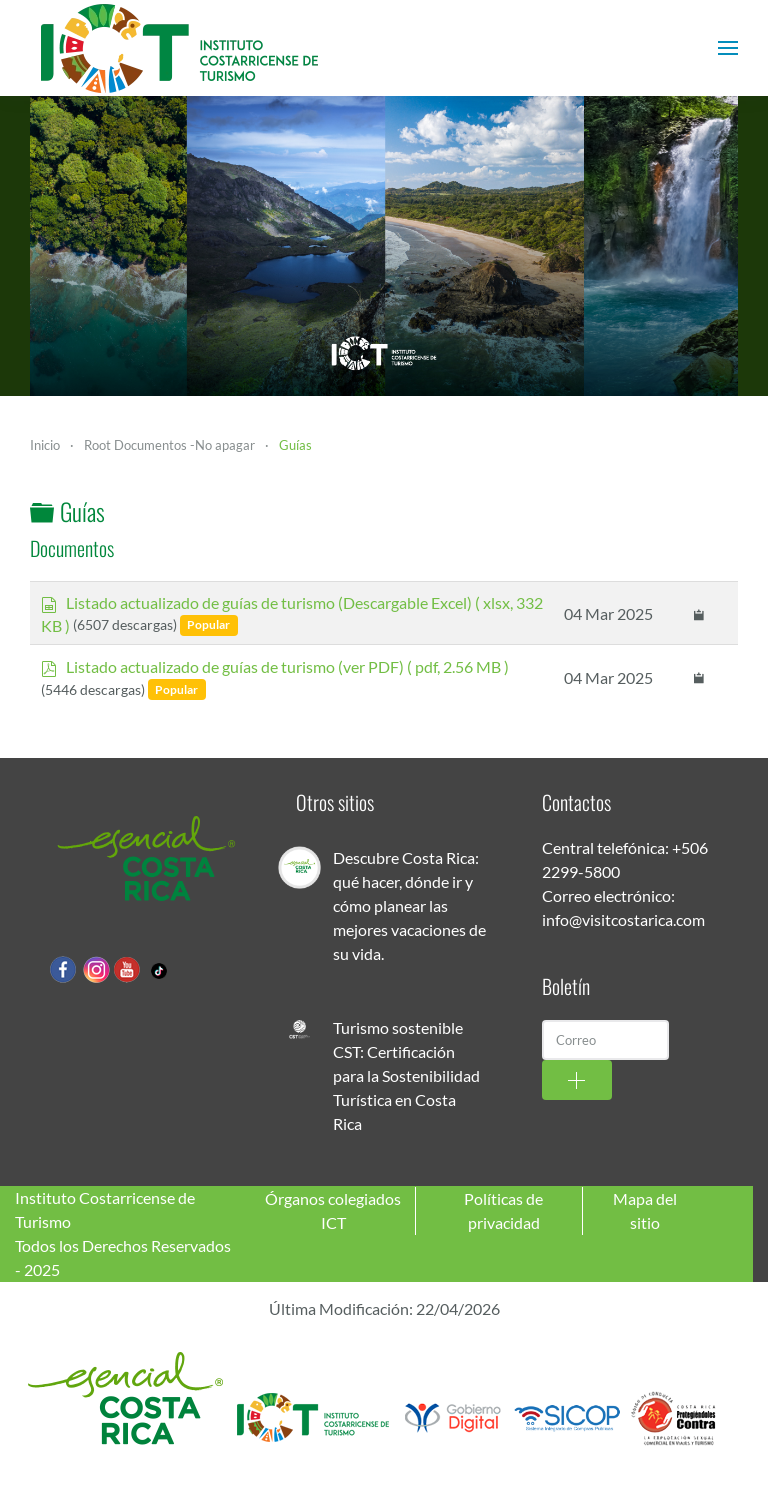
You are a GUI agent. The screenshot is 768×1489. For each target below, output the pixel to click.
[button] (728, 48)
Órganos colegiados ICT (333, 1210)
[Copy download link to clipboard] (699, 613)
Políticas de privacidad (503, 1210)
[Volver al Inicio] (180, 48)
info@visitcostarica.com (623, 919)
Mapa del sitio (645, 1210)
